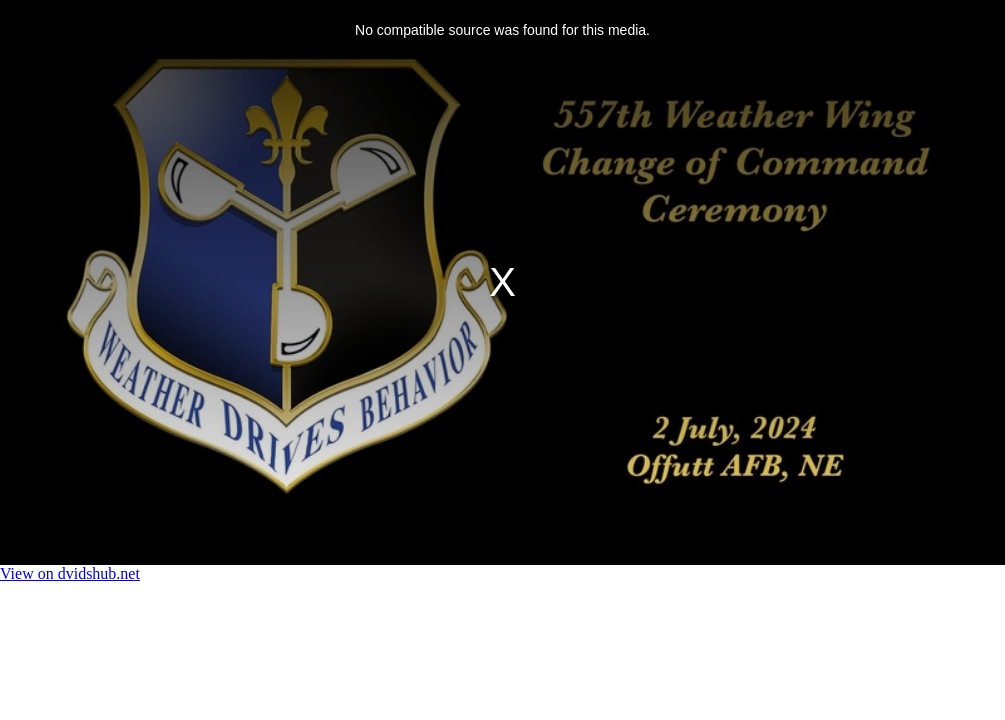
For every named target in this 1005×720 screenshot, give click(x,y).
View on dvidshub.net (70, 573)
